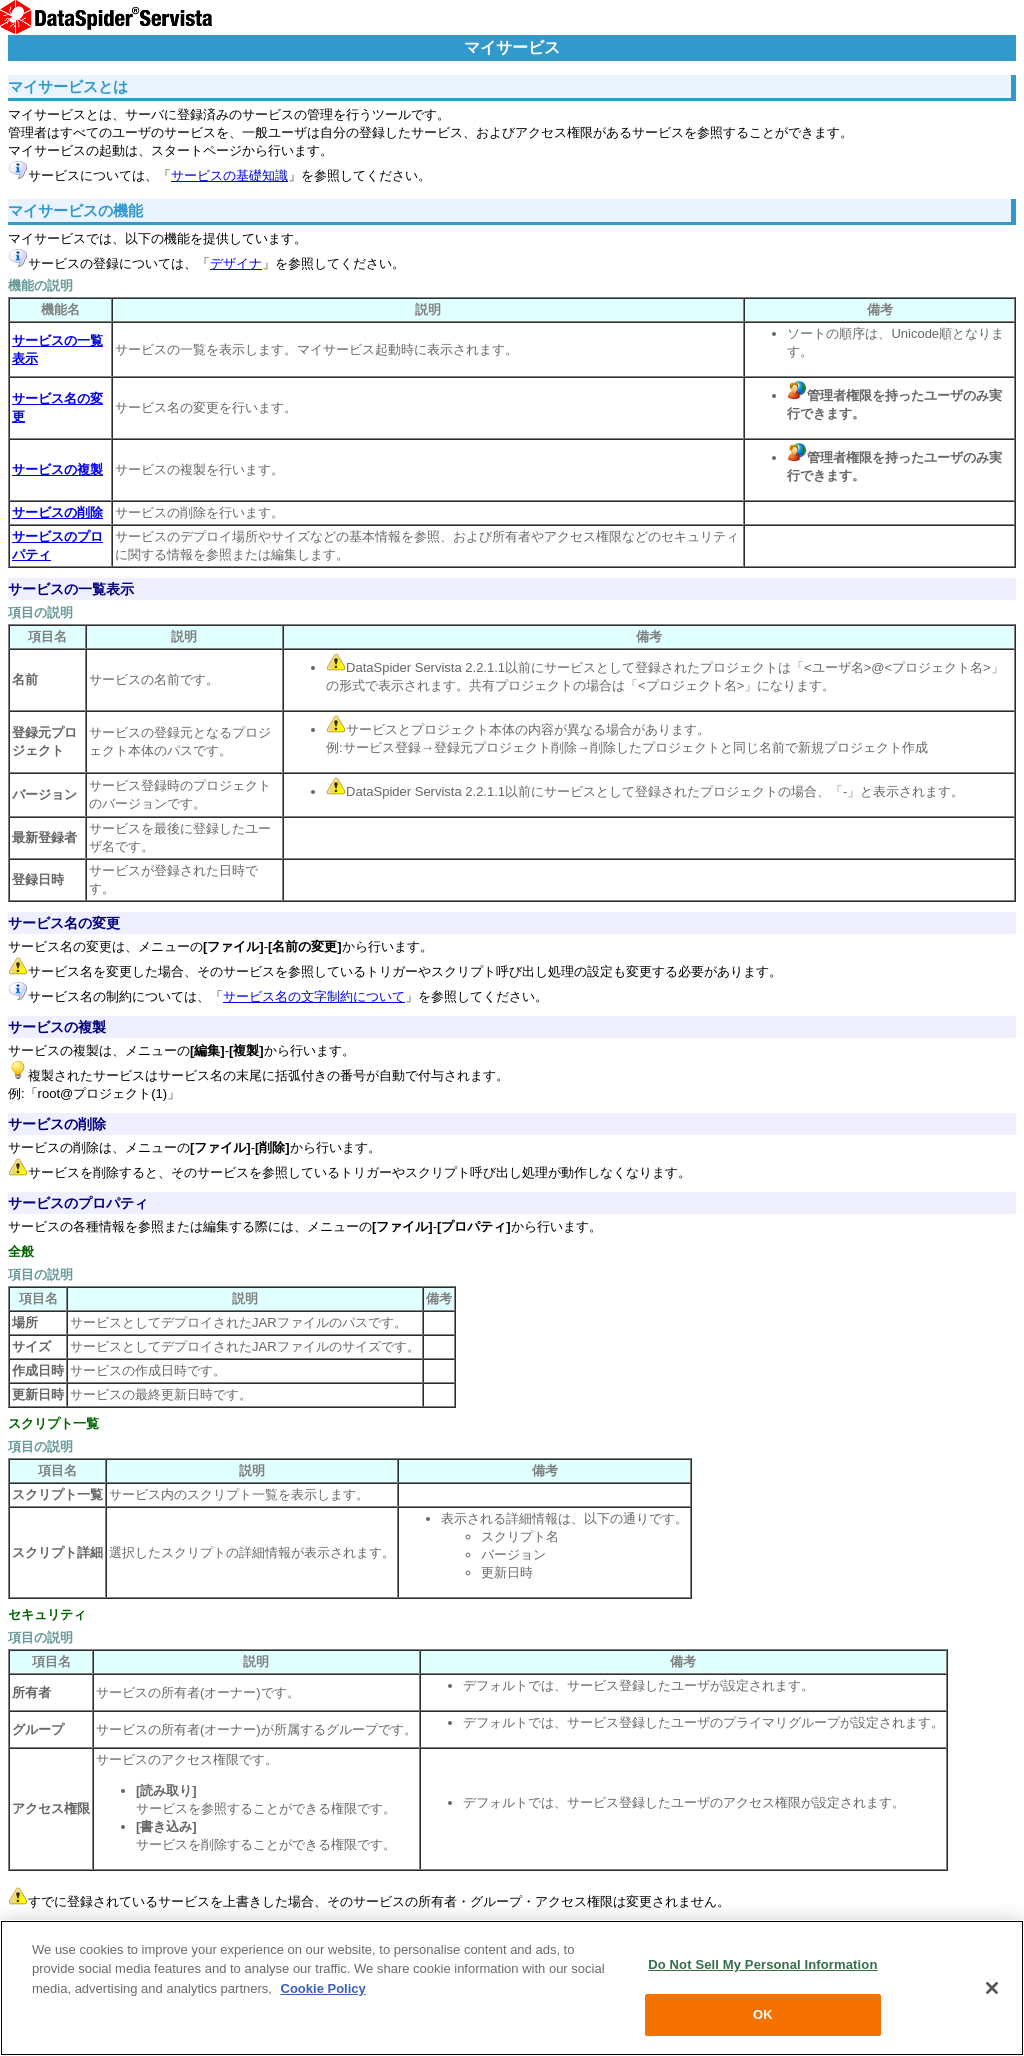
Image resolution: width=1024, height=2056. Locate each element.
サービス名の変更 (64, 923)
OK (763, 2014)
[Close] (992, 1988)
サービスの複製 (57, 1027)
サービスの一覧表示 (71, 589)
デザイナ (236, 263)
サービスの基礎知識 (229, 175)
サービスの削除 (57, 1124)
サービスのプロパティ (78, 1203)
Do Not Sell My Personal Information (762, 1964)
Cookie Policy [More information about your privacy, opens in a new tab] (323, 1988)
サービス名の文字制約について (314, 996)
